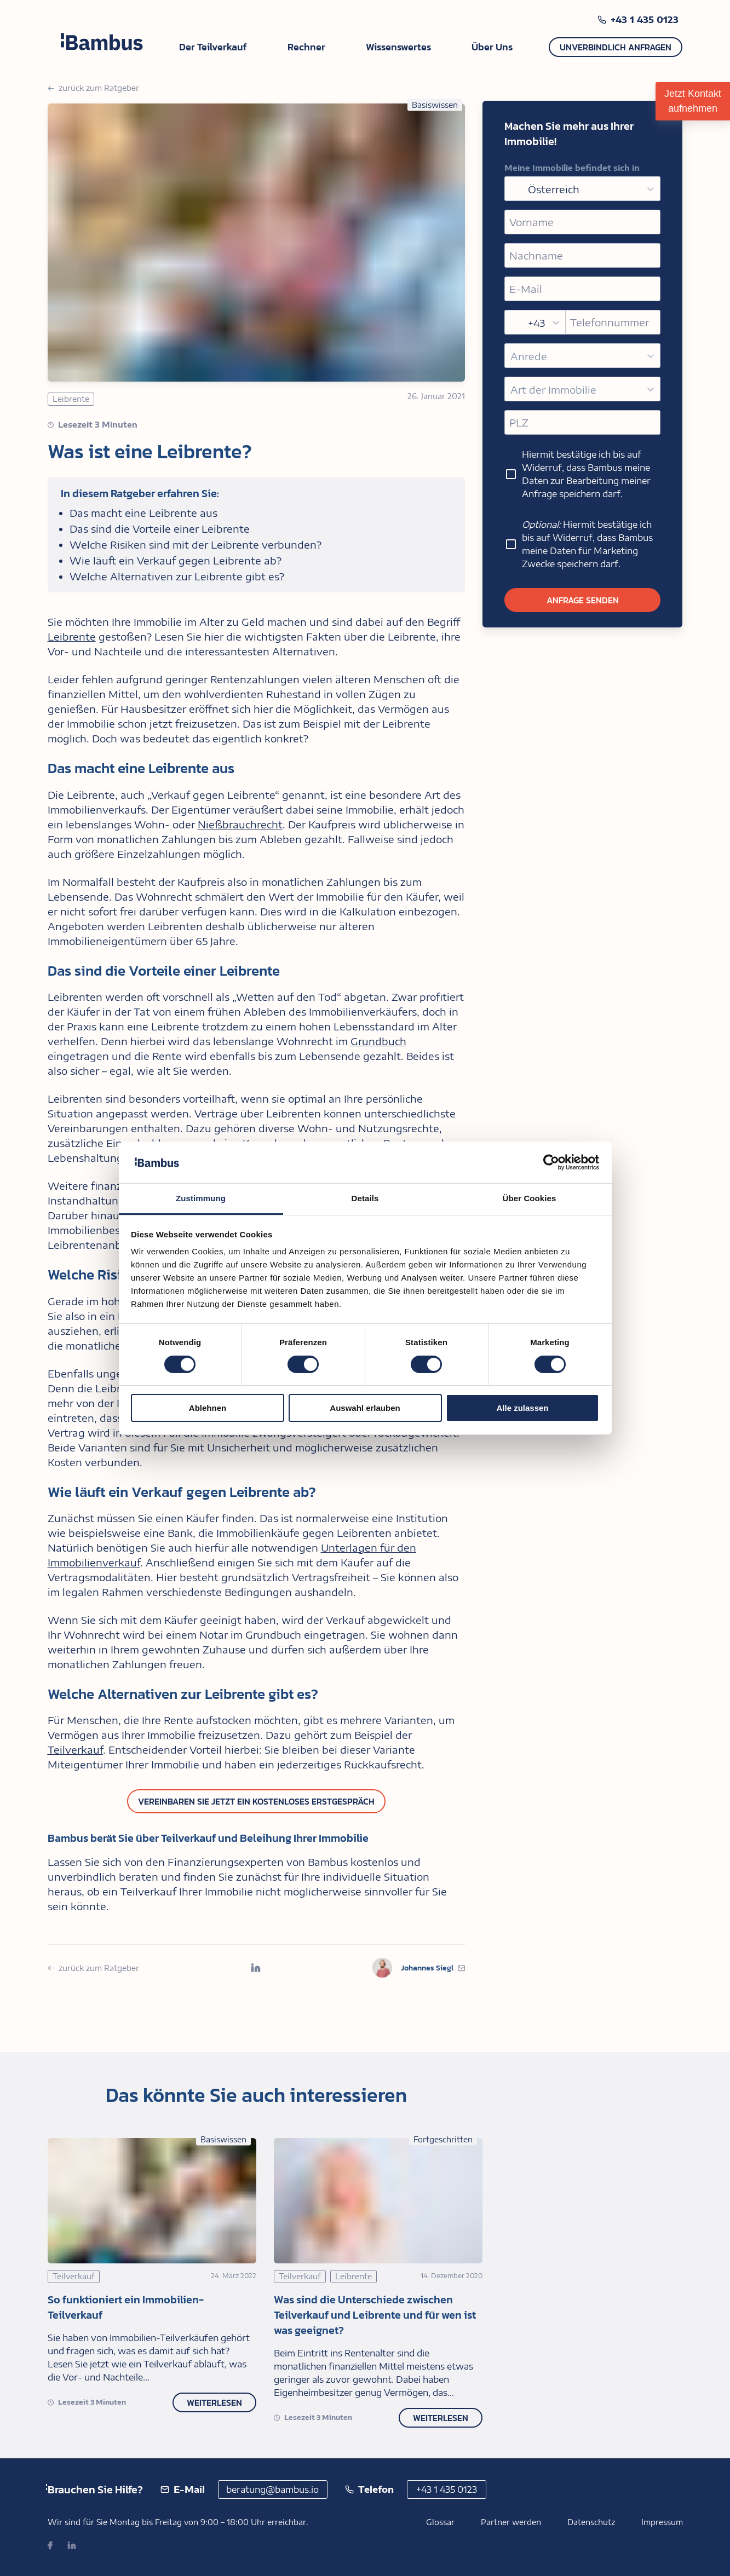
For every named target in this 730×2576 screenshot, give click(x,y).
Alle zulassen (522, 1408)
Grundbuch (378, 1041)
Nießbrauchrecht (240, 824)
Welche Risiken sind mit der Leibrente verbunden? (195, 544)
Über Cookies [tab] (529, 1198)
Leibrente (72, 636)
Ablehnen (207, 1408)
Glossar (440, 2522)
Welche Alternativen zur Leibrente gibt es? (177, 576)
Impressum (662, 2522)
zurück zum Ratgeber (93, 88)
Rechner (306, 46)
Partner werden (511, 2522)
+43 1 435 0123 (645, 19)
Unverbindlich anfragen (615, 47)
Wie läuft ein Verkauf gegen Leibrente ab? (175, 560)
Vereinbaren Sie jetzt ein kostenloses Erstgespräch (256, 1801)
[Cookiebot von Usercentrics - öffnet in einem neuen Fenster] (551, 1162)
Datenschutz (591, 2522)
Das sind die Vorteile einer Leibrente (160, 528)
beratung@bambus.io (272, 2489)
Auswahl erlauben (365, 1408)
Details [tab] (365, 1198)
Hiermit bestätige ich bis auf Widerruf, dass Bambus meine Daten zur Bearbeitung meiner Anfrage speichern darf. (577, 474)
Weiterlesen (214, 2402)
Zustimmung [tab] (201, 1198)
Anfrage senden (583, 600)
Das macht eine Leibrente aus (143, 512)
